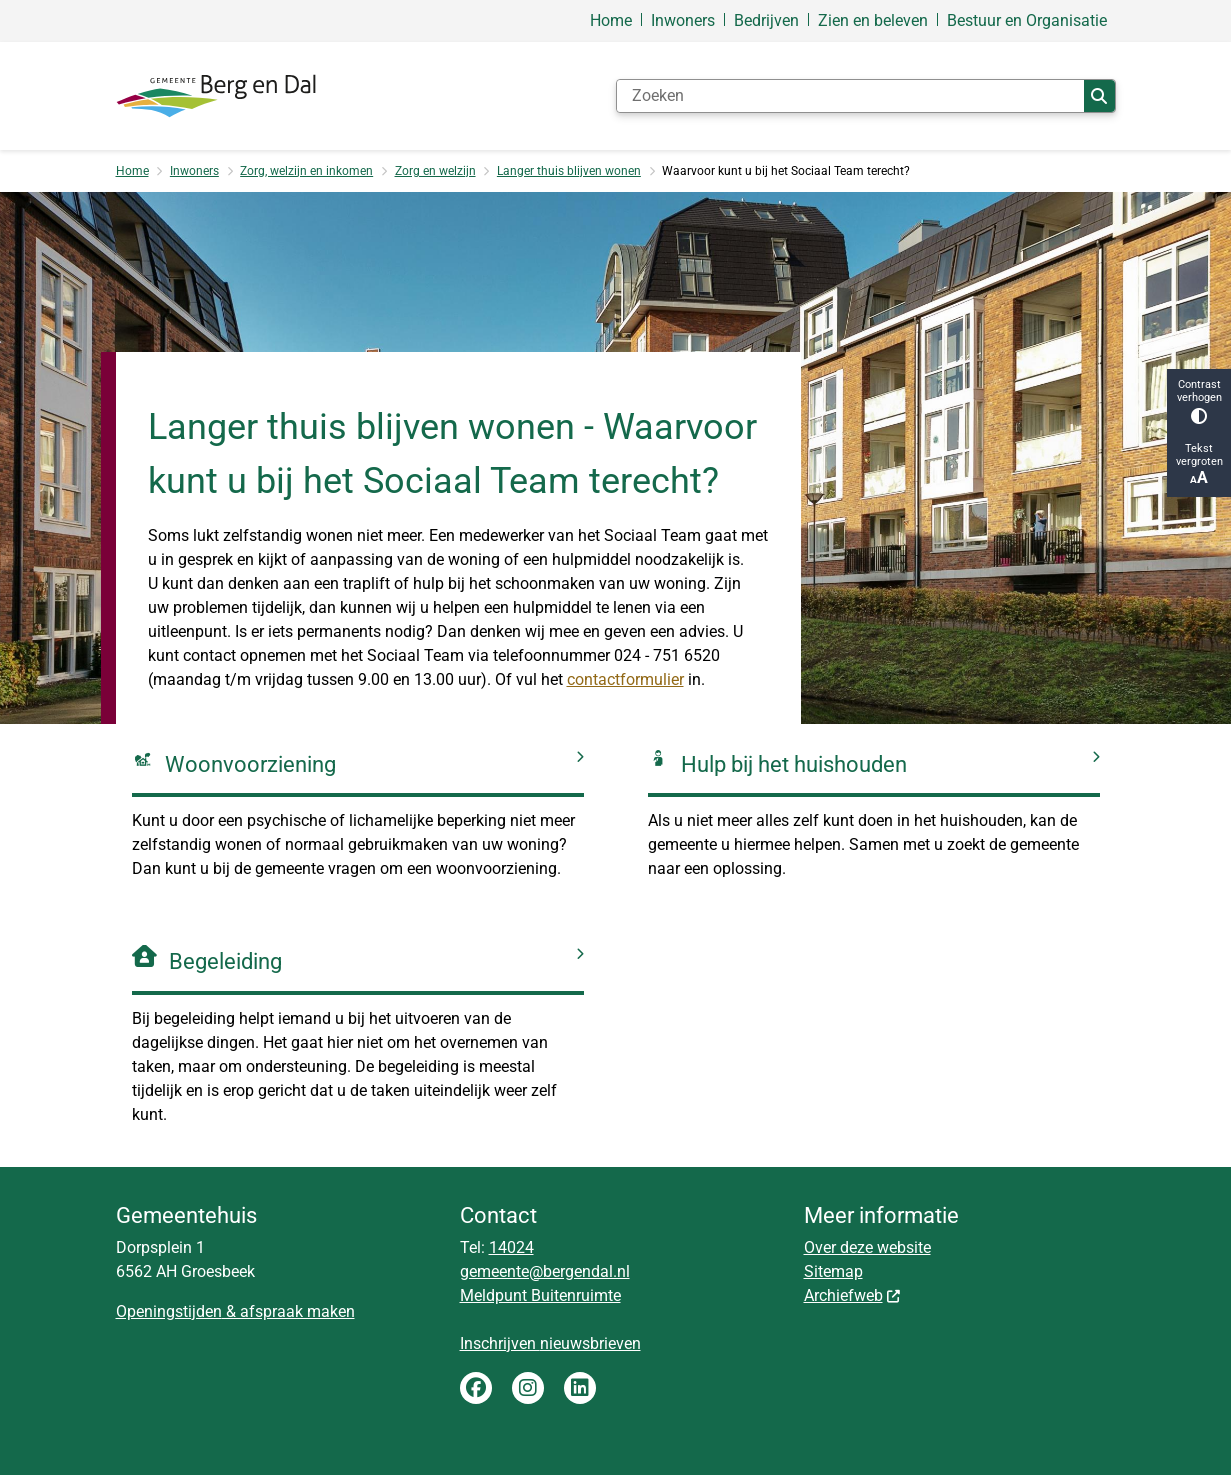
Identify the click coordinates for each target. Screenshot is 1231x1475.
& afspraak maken (288, 1311)
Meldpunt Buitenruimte (540, 1295)
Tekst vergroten (1199, 464)
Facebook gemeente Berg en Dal (476, 1388)
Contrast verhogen (1199, 401)
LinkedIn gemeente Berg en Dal (580, 1388)
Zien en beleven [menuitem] (873, 20)
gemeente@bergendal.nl (545, 1271)
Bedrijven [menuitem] (766, 20)
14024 (511, 1247)
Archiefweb (853, 1295)
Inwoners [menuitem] (683, 20)
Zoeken (1099, 96)
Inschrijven (500, 1343)
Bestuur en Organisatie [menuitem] (1027, 20)
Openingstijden (169, 1311)
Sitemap (833, 1271)
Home (132, 171)
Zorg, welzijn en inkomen (306, 171)
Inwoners (194, 171)
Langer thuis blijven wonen (569, 171)
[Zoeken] (851, 96)
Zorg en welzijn (435, 171)
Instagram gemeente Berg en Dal (528, 1388)
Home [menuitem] (611, 20)
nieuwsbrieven (590, 1343)
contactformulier (625, 679)
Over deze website (867, 1247)
